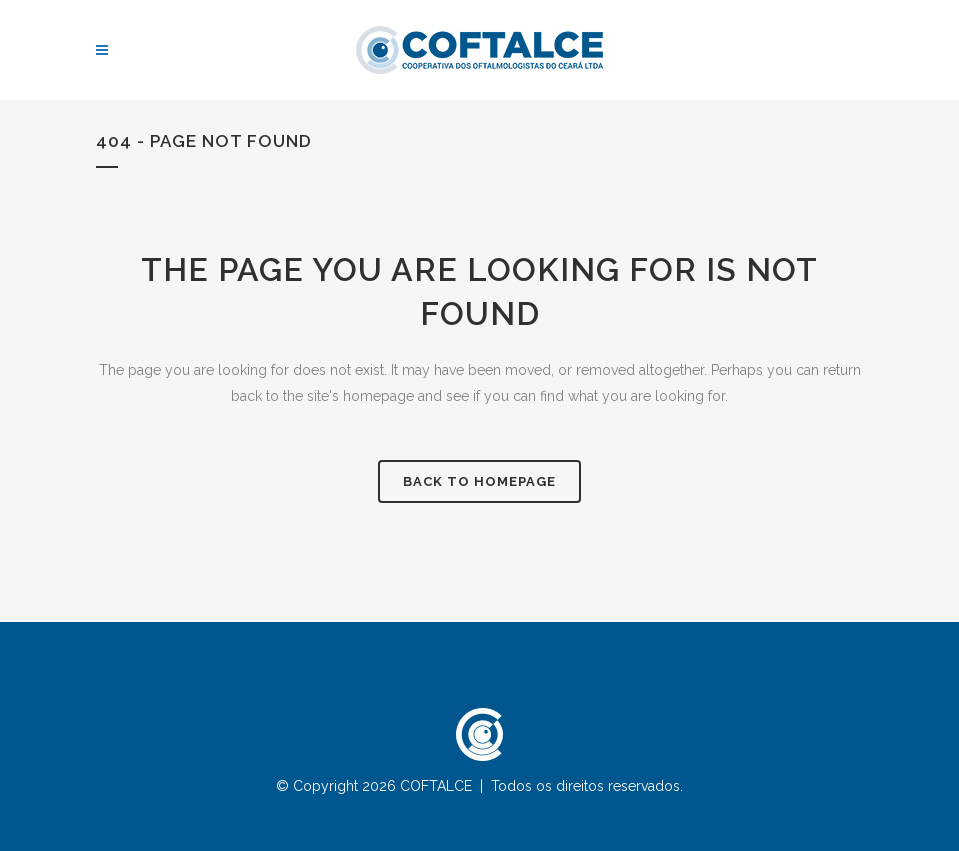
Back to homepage (479, 481)
